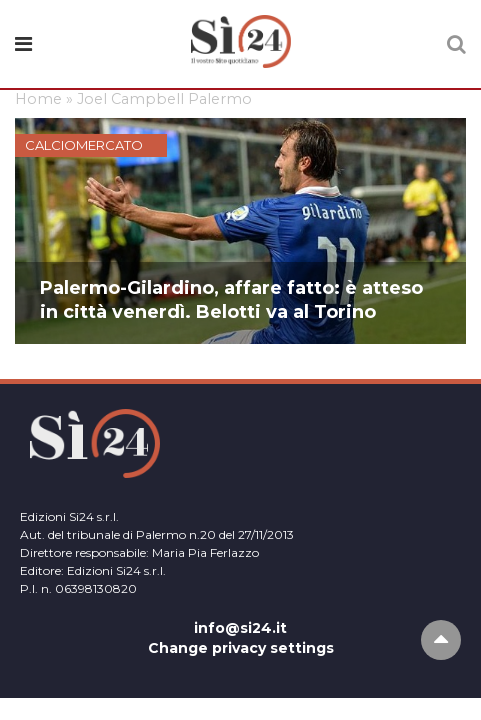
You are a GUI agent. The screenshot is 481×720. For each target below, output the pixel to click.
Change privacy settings (241, 648)
